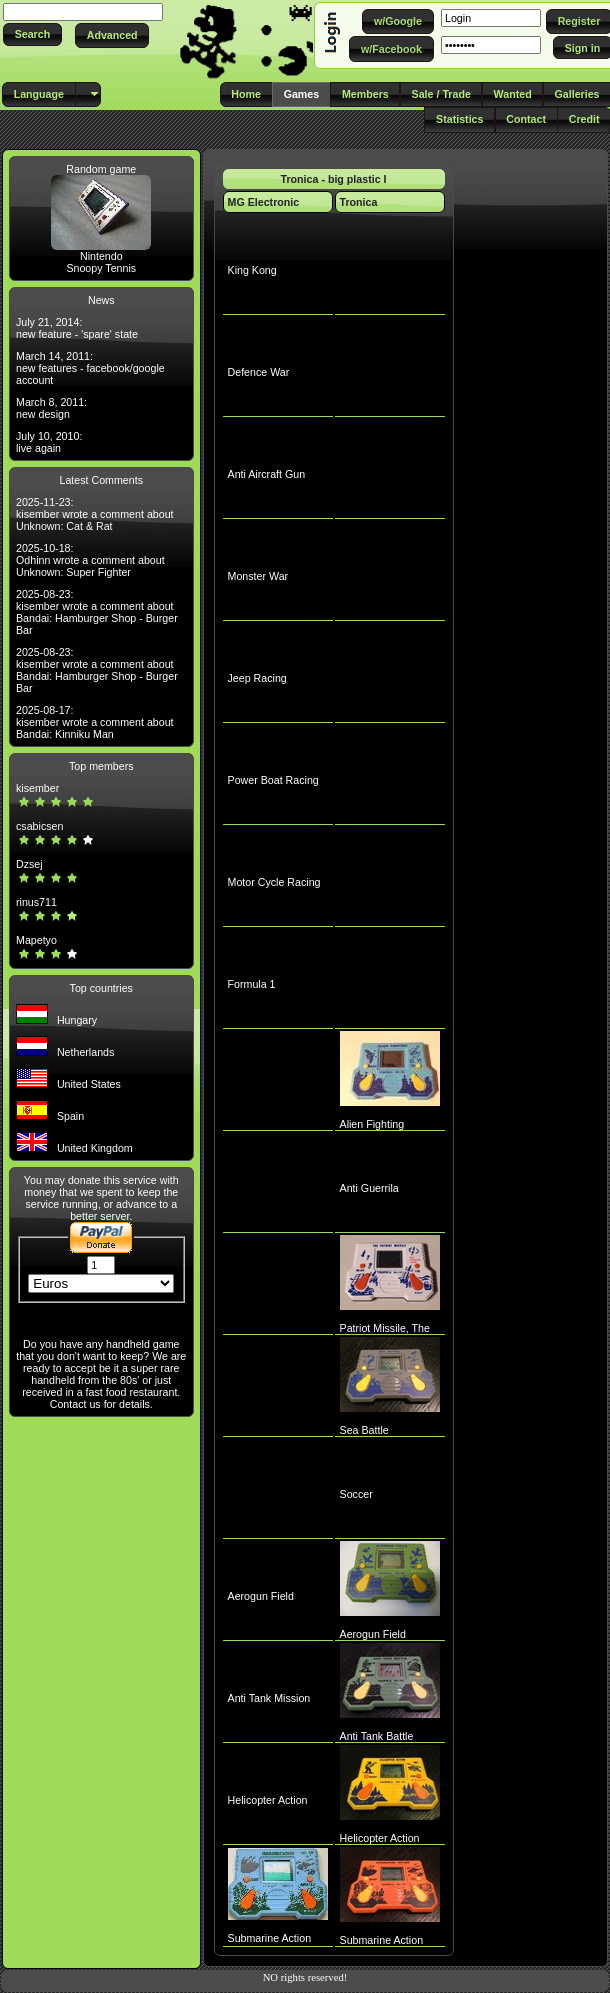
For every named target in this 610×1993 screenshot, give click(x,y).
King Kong (252, 270)
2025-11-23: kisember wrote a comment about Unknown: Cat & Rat (95, 514)
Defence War (259, 372)
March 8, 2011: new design (51, 408)
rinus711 (36, 902)
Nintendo (101, 256)
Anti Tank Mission (269, 1698)
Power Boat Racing (273, 780)
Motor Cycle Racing (274, 882)
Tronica (359, 202)
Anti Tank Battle (377, 1736)
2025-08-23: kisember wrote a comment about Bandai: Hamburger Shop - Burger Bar (97, 612)
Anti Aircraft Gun (267, 474)
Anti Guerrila (369, 1188)
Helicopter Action (268, 1800)
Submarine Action (270, 1938)
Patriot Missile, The (385, 1328)
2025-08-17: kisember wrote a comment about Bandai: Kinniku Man (95, 722)
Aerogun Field (261, 1596)
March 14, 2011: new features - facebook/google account (90, 368)
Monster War (258, 576)
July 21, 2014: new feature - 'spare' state (77, 328)
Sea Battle (364, 1430)
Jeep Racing (257, 678)
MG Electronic (264, 202)
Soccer (356, 1494)
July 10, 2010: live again (49, 442)
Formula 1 (252, 984)
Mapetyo (36, 940)
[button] (32, 34)
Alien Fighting (372, 1124)
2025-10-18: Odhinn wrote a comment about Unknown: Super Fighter (90, 560)
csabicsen (39, 826)
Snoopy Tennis (101, 268)
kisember (37, 788)
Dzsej (29, 864)
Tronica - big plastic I (334, 179)
